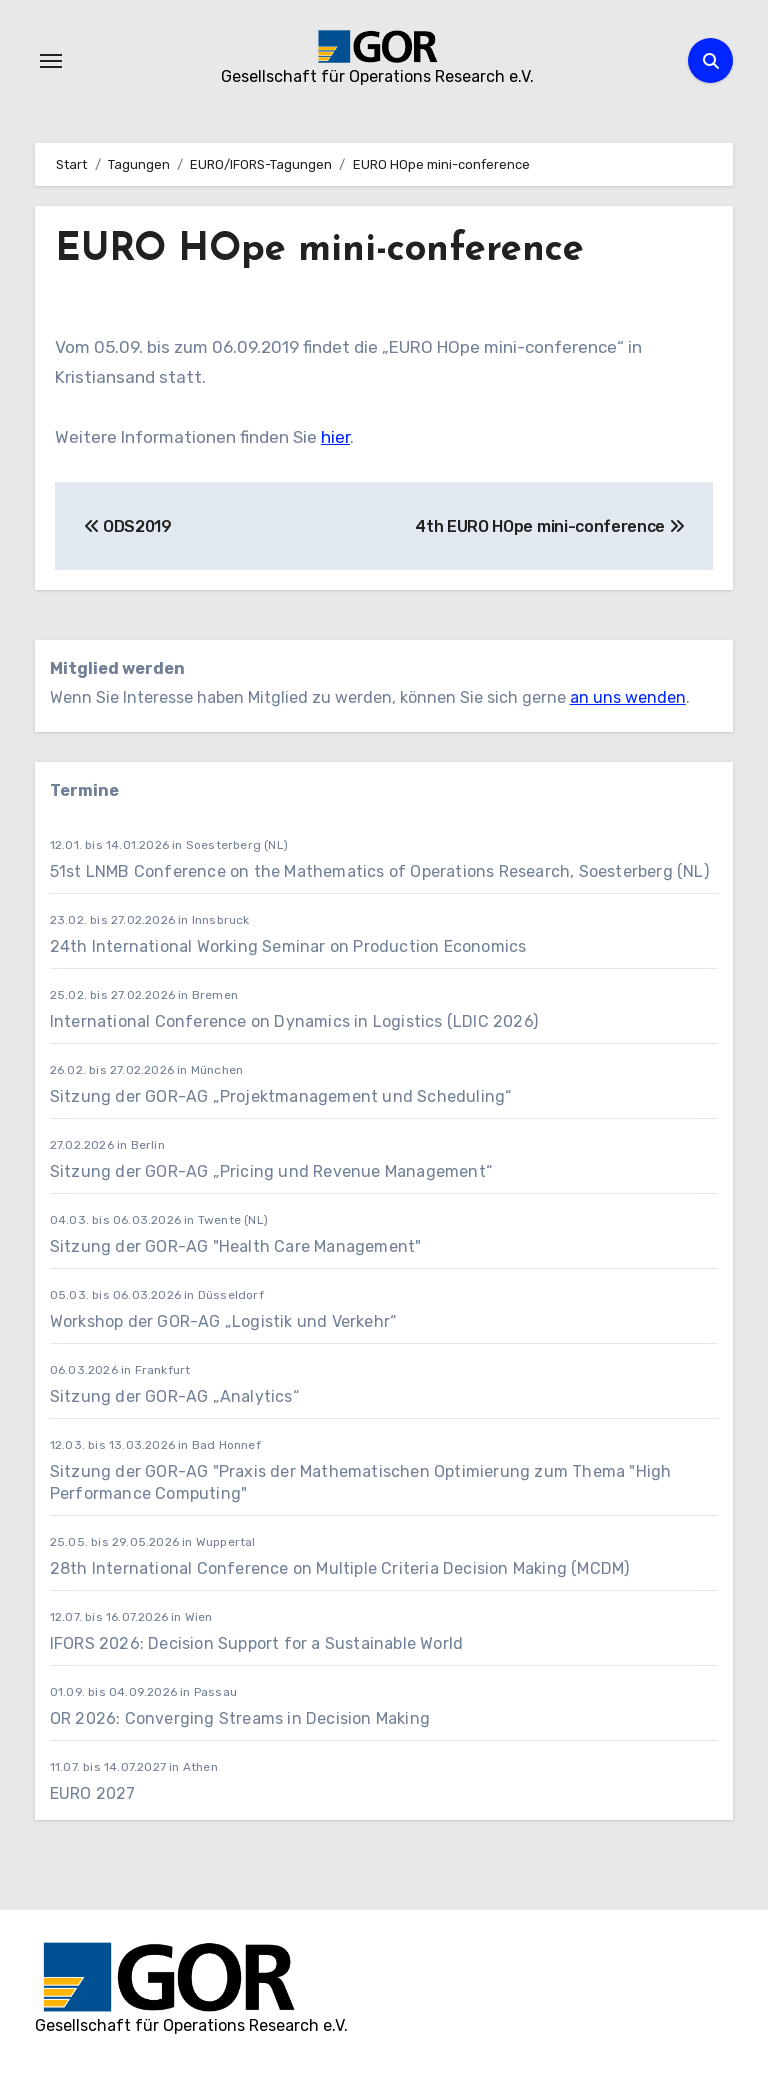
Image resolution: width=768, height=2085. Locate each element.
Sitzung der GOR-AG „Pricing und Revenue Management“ (271, 1171)
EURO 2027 (95, 1793)
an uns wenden (628, 697)
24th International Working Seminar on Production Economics (290, 946)
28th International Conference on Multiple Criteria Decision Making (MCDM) (340, 1568)
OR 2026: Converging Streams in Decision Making (240, 1718)
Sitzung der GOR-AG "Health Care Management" (236, 1246)
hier (335, 437)
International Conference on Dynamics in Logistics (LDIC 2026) (294, 1021)
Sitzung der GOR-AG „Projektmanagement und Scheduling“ (283, 1096)
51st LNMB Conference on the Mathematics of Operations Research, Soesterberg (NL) (381, 871)
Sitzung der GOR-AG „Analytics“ (174, 1396)
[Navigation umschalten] (51, 61)
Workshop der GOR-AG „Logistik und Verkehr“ (223, 1321)
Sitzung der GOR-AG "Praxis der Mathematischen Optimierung (292, 1471)
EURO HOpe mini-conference (319, 250)
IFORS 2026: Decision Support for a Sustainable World (256, 1643)
